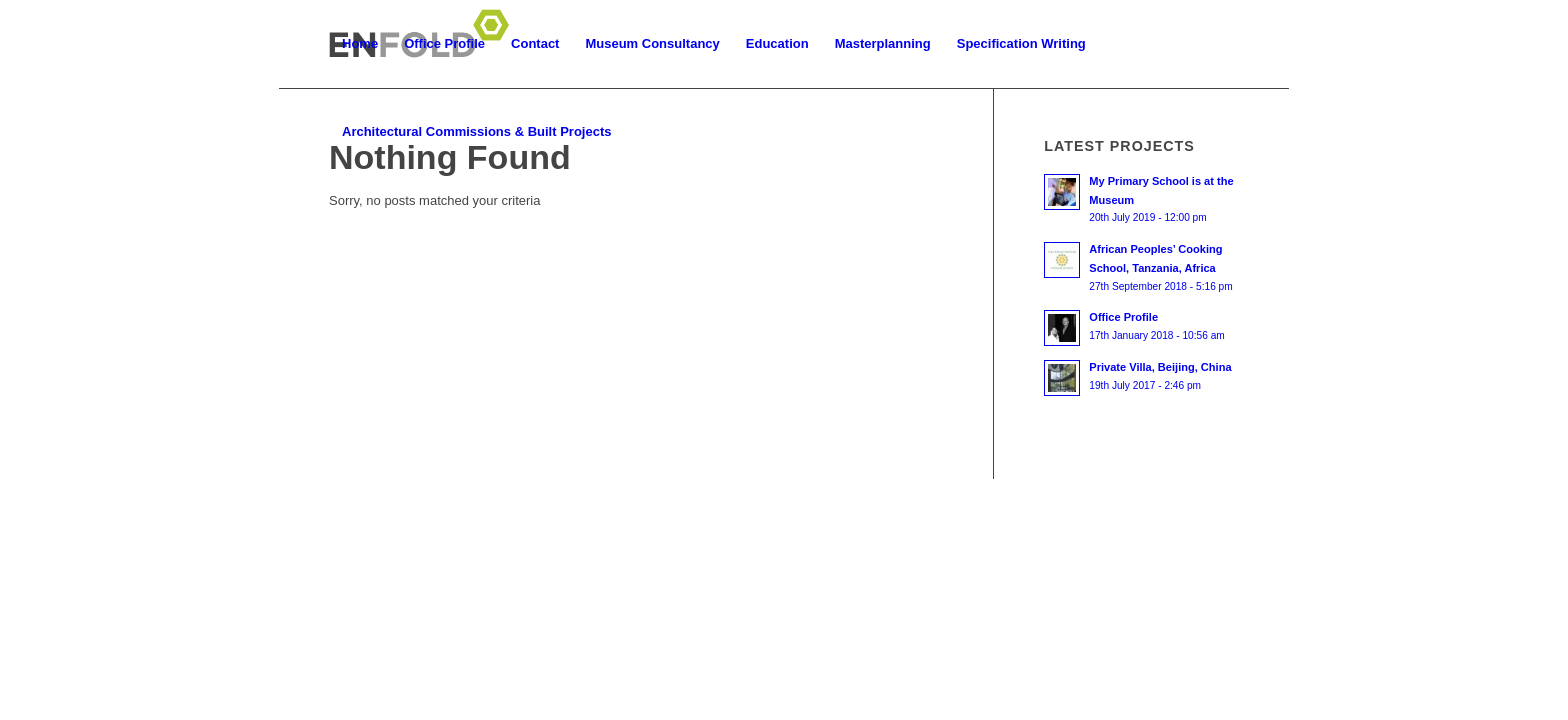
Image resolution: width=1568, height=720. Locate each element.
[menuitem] (360, 44)
